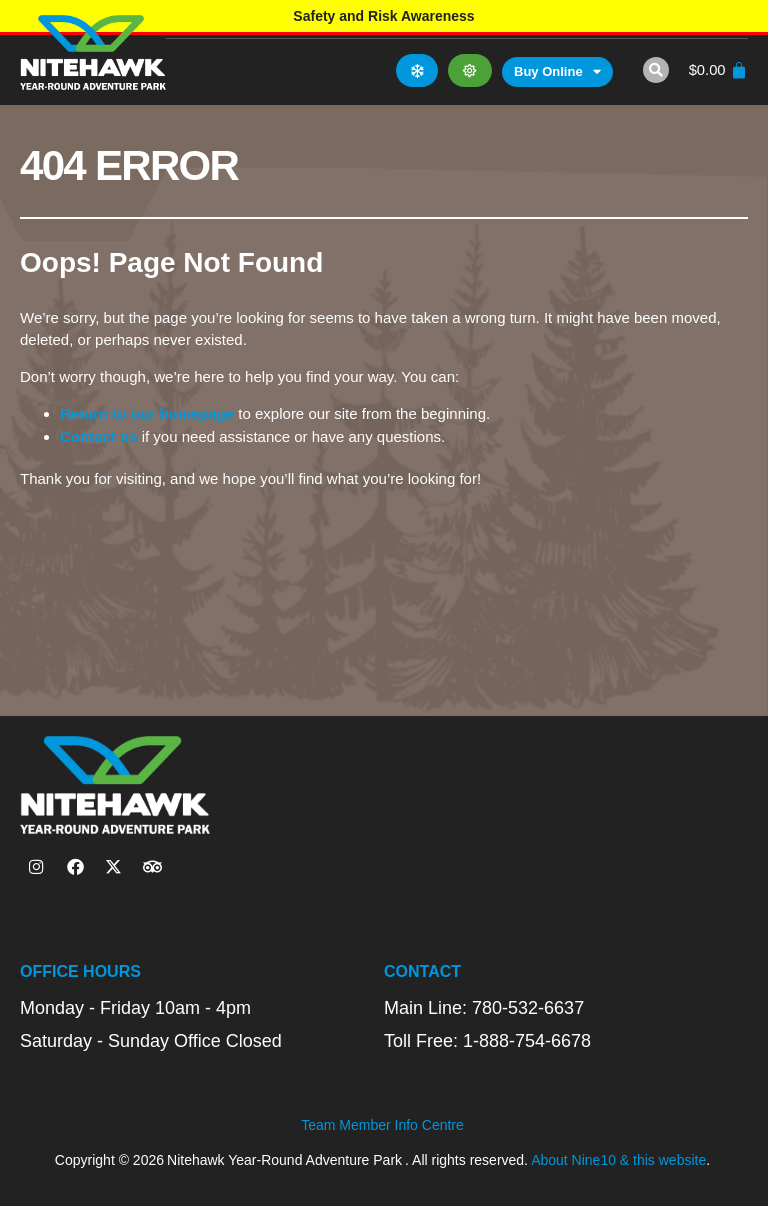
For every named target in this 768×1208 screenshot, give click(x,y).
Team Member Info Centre (382, 1128)
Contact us (99, 436)
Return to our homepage (147, 413)
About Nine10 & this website (618, 1163)
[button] (652, 70)
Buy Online (554, 72)
